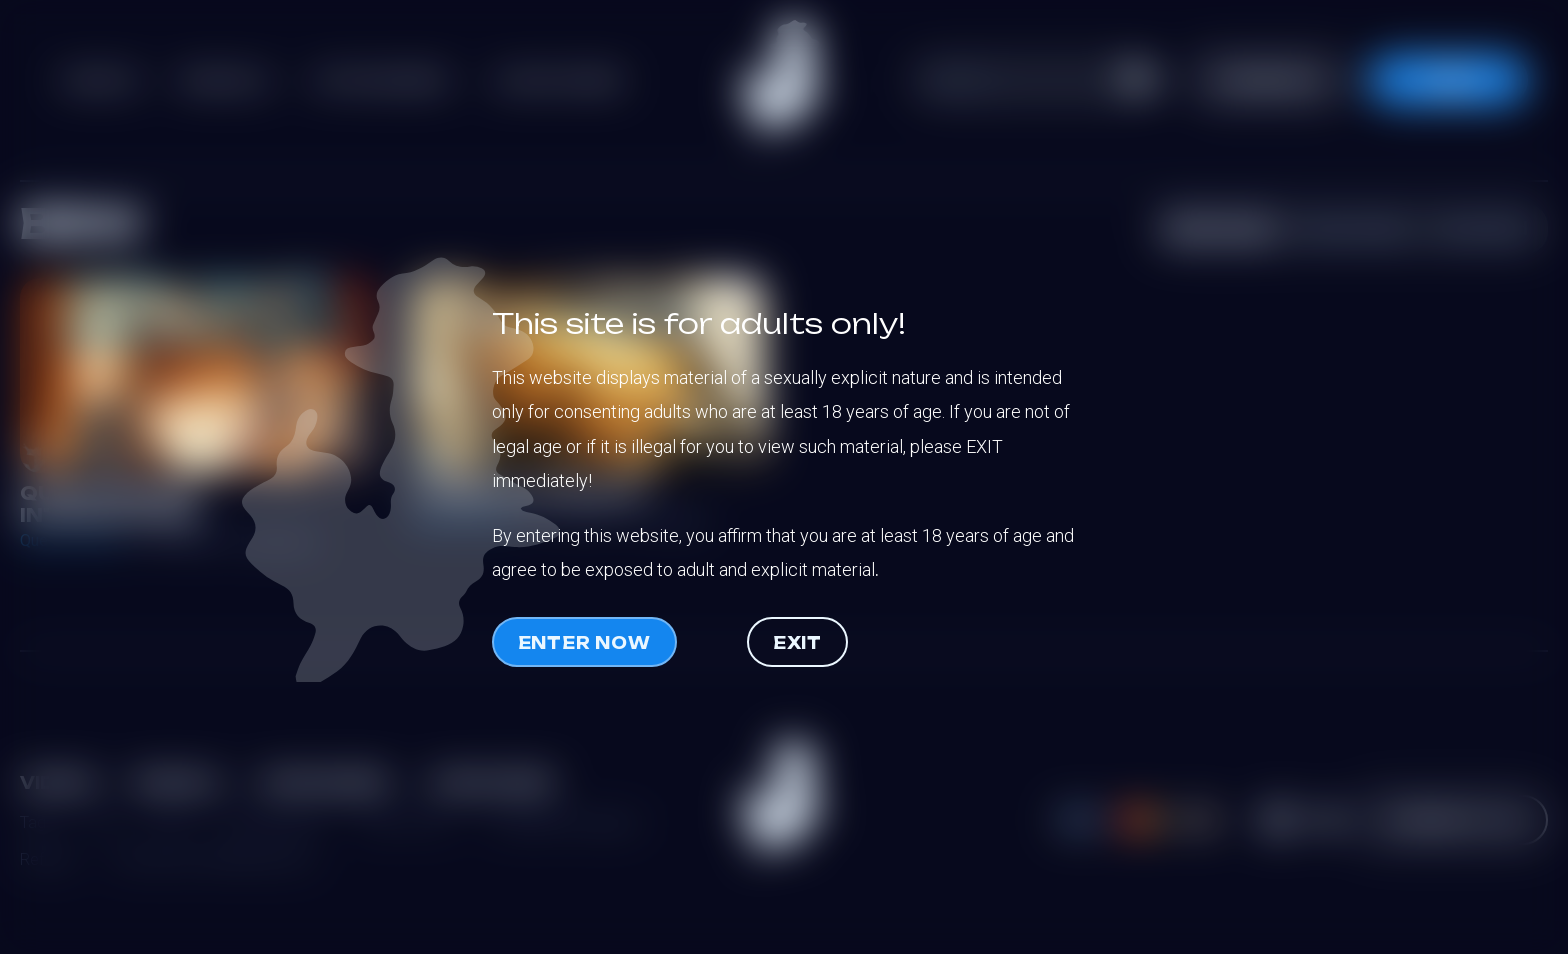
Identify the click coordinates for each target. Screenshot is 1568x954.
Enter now (584, 643)
